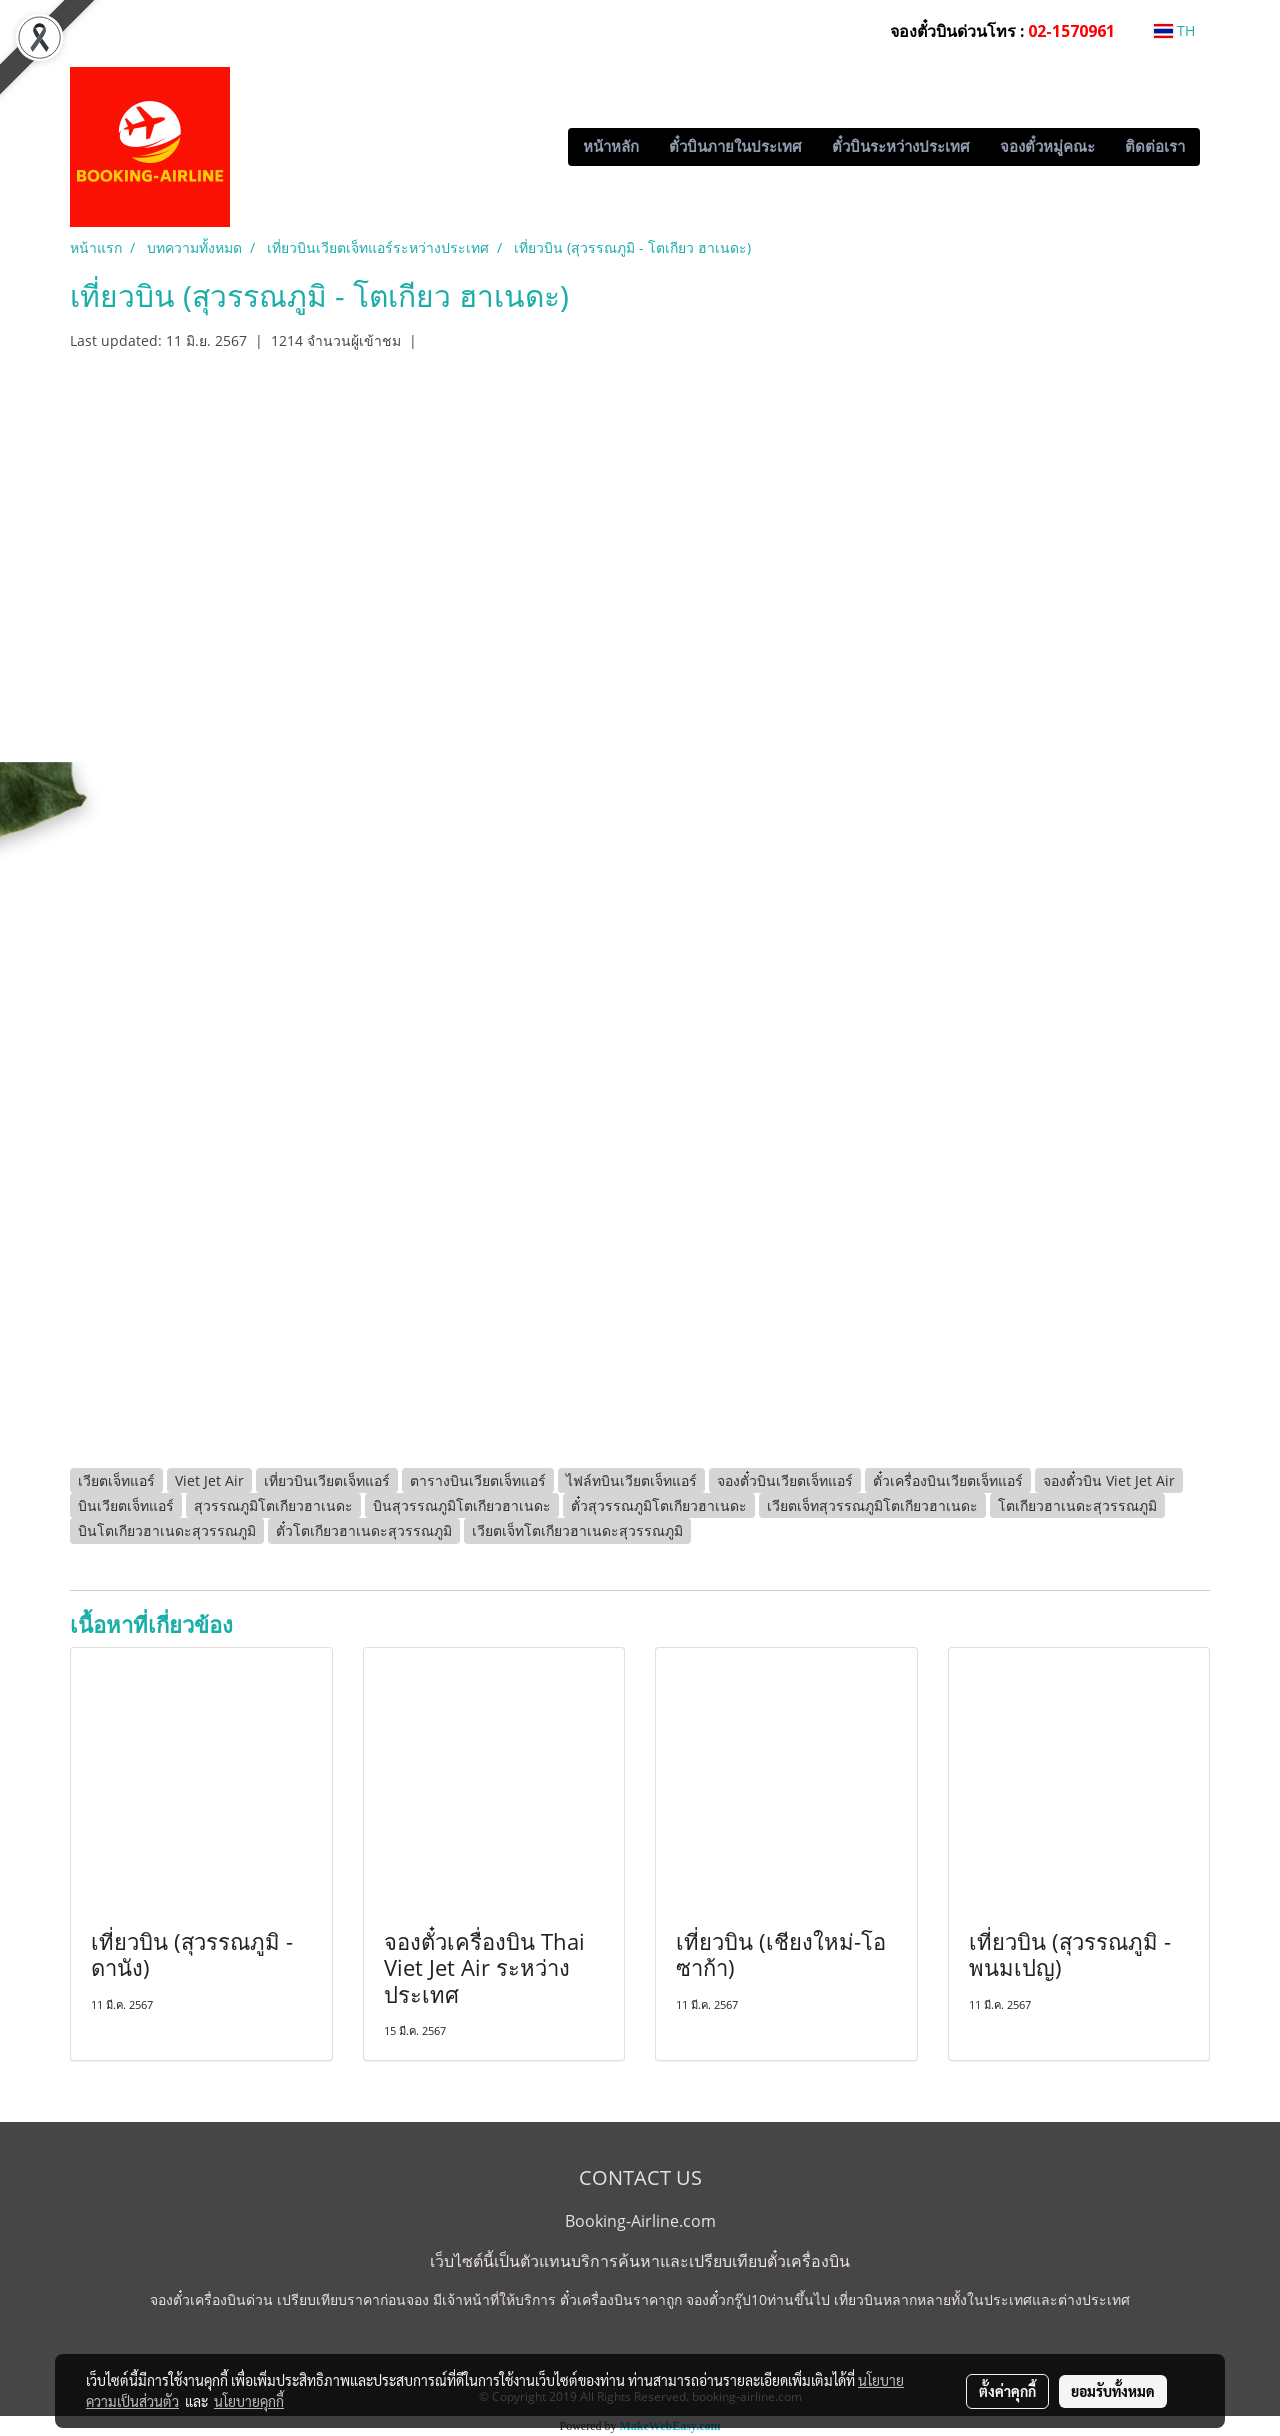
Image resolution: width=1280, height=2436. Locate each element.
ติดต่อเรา (1155, 147)
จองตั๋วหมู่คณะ (1047, 147)
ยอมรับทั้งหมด (1113, 2391)
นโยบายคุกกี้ (249, 2401)
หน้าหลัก (611, 147)
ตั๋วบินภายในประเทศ (735, 147)
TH (1174, 30)
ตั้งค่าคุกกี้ (1007, 2391)
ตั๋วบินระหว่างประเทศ (901, 147)
